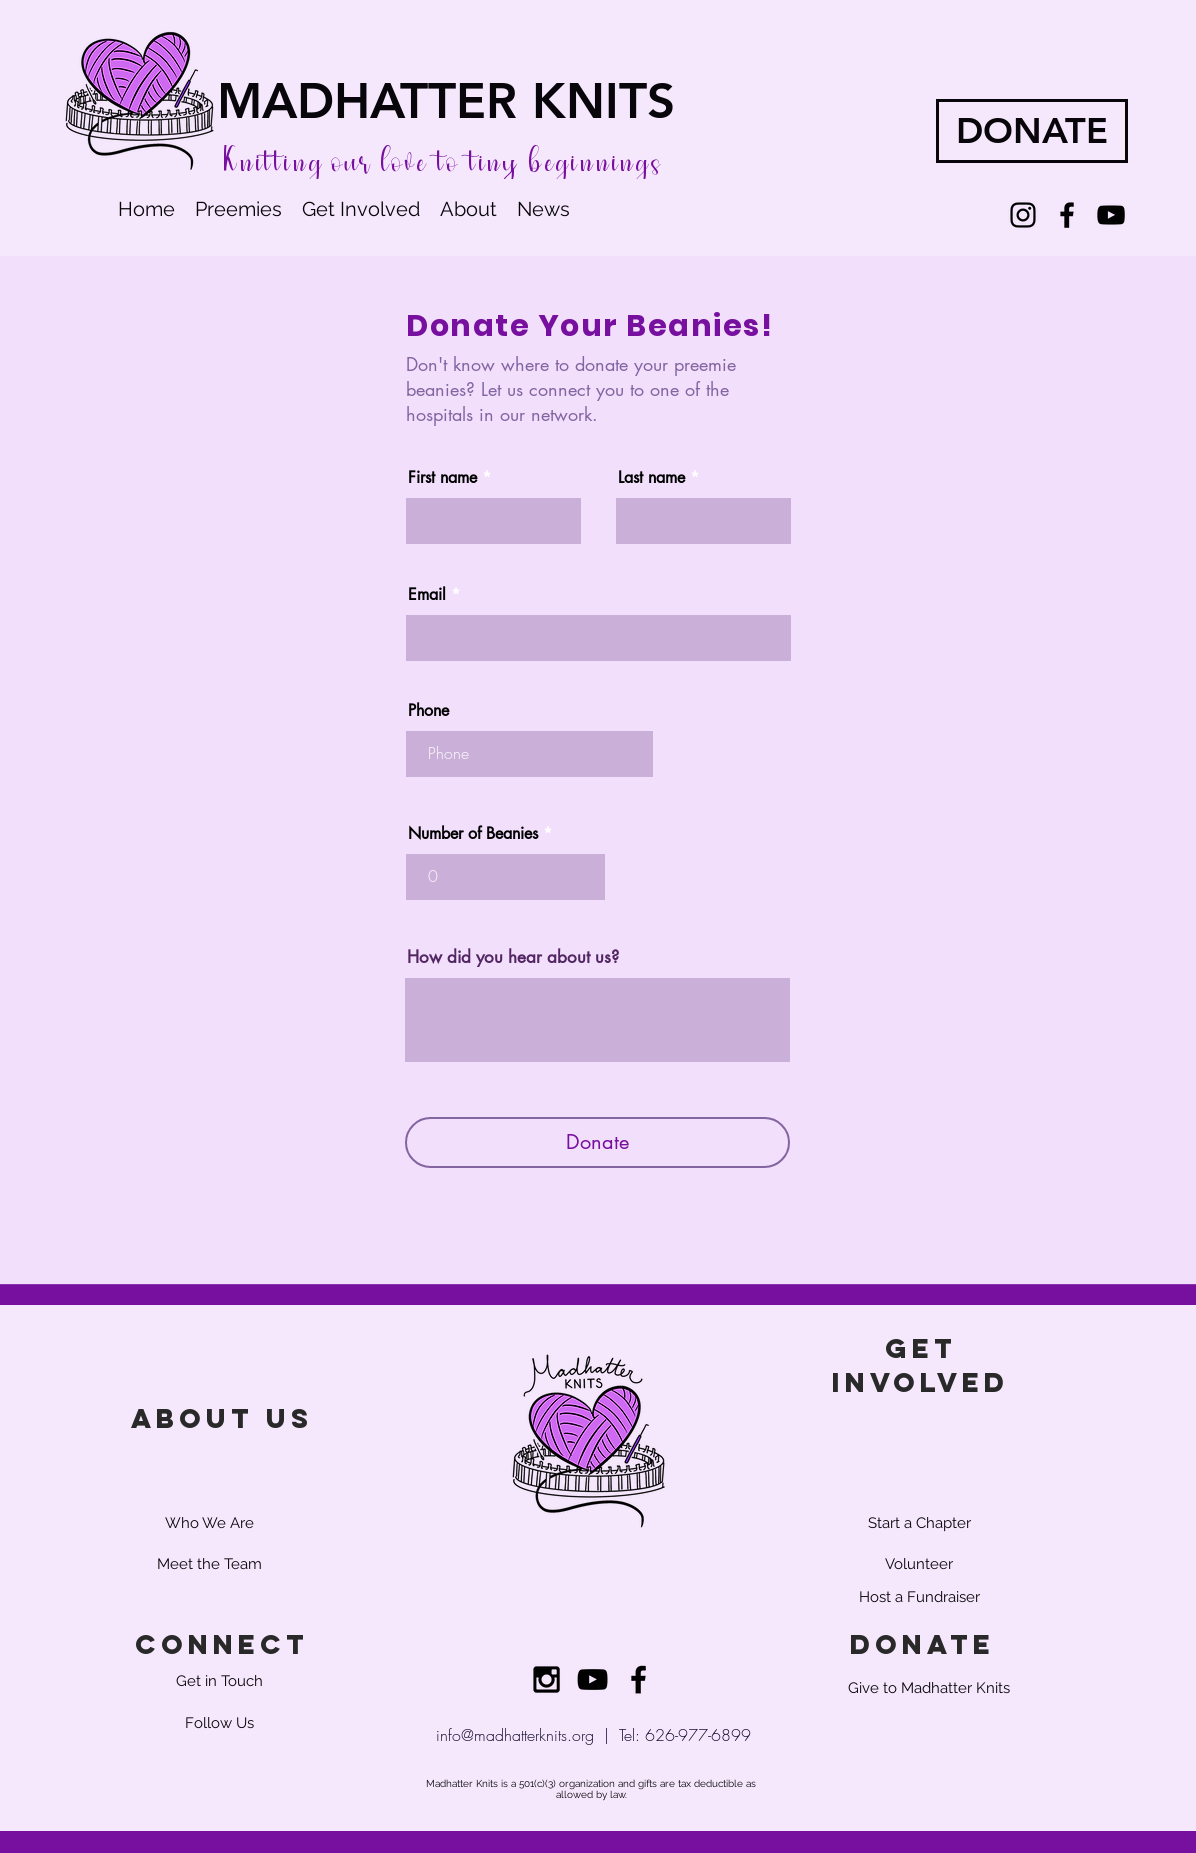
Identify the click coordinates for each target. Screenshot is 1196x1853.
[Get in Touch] (219, 1681)
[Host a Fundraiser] (919, 1597)
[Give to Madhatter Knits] (929, 1688)
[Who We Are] (209, 1523)
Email (427, 595)
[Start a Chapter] (919, 1523)
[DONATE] (1032, 131)
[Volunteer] (919, 1564)
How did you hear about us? (513, 957)
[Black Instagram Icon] (546, 1679)
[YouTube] (1111, 215)
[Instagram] (1023, 215)
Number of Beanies (473, 834)
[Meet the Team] (209, 1564)
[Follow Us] (219, 1723)
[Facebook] (1067, 215)
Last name (651, 478)
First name (442, 478)
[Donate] (597, 1142)
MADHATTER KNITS (446, 100)
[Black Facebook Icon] (638, 1679)
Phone (428, 711)
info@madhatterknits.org (515, 1735)
